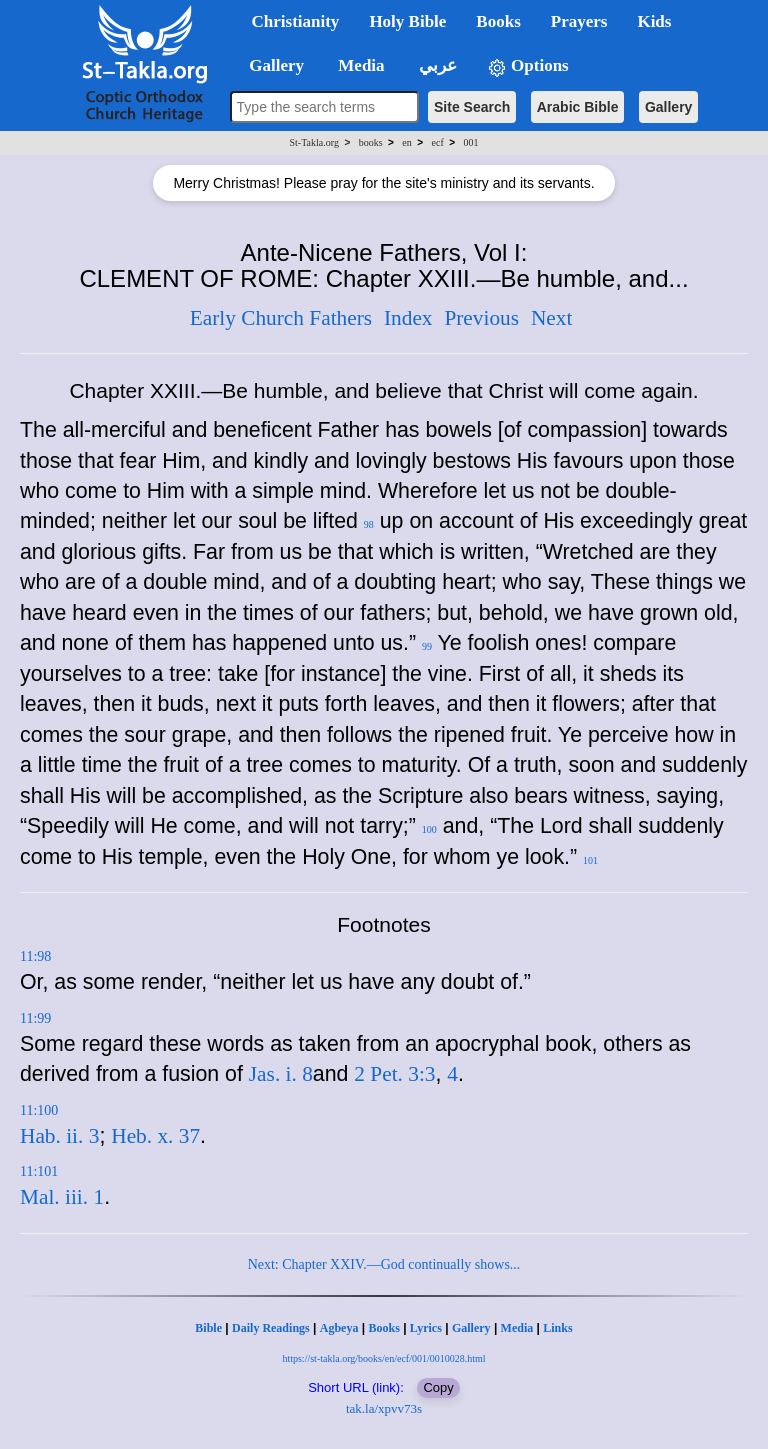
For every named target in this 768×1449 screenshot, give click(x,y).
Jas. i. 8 (281, 1074)
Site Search (472, 107)
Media (517, 1328)
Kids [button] (654, 21)
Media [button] (359, 65)
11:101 (39, 1171)
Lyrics (426, 1328)
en (406, 142)
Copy (438, 1387)
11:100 (39, 1110)
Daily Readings (271, 1328)
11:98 (35, 956)
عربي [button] (436, 65)
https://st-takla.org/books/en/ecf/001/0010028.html (383, 1358)
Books (383, 1328)
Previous (481, 318)
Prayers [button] (579, 21)
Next (551, 318)
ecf (438, 142)
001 (470, 142)
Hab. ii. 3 (59, 1136)
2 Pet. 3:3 (394, 1074)
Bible (208, 1328)
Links (557, 1328)
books (371, 142)
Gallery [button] (271, 65)
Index (408, 318)
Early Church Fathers (281, 318)
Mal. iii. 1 (62, 1197)
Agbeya (339, 1328)
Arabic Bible (578, 107)
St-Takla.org (314, 142)
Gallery (668, 107)
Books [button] (498, 21)
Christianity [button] (296, 21)
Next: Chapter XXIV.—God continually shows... (384, 1264)
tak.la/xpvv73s (384, 1408)
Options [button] (528, 66)
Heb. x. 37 (155, 1136)
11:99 (35, 1018)
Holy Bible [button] (407, 21)
